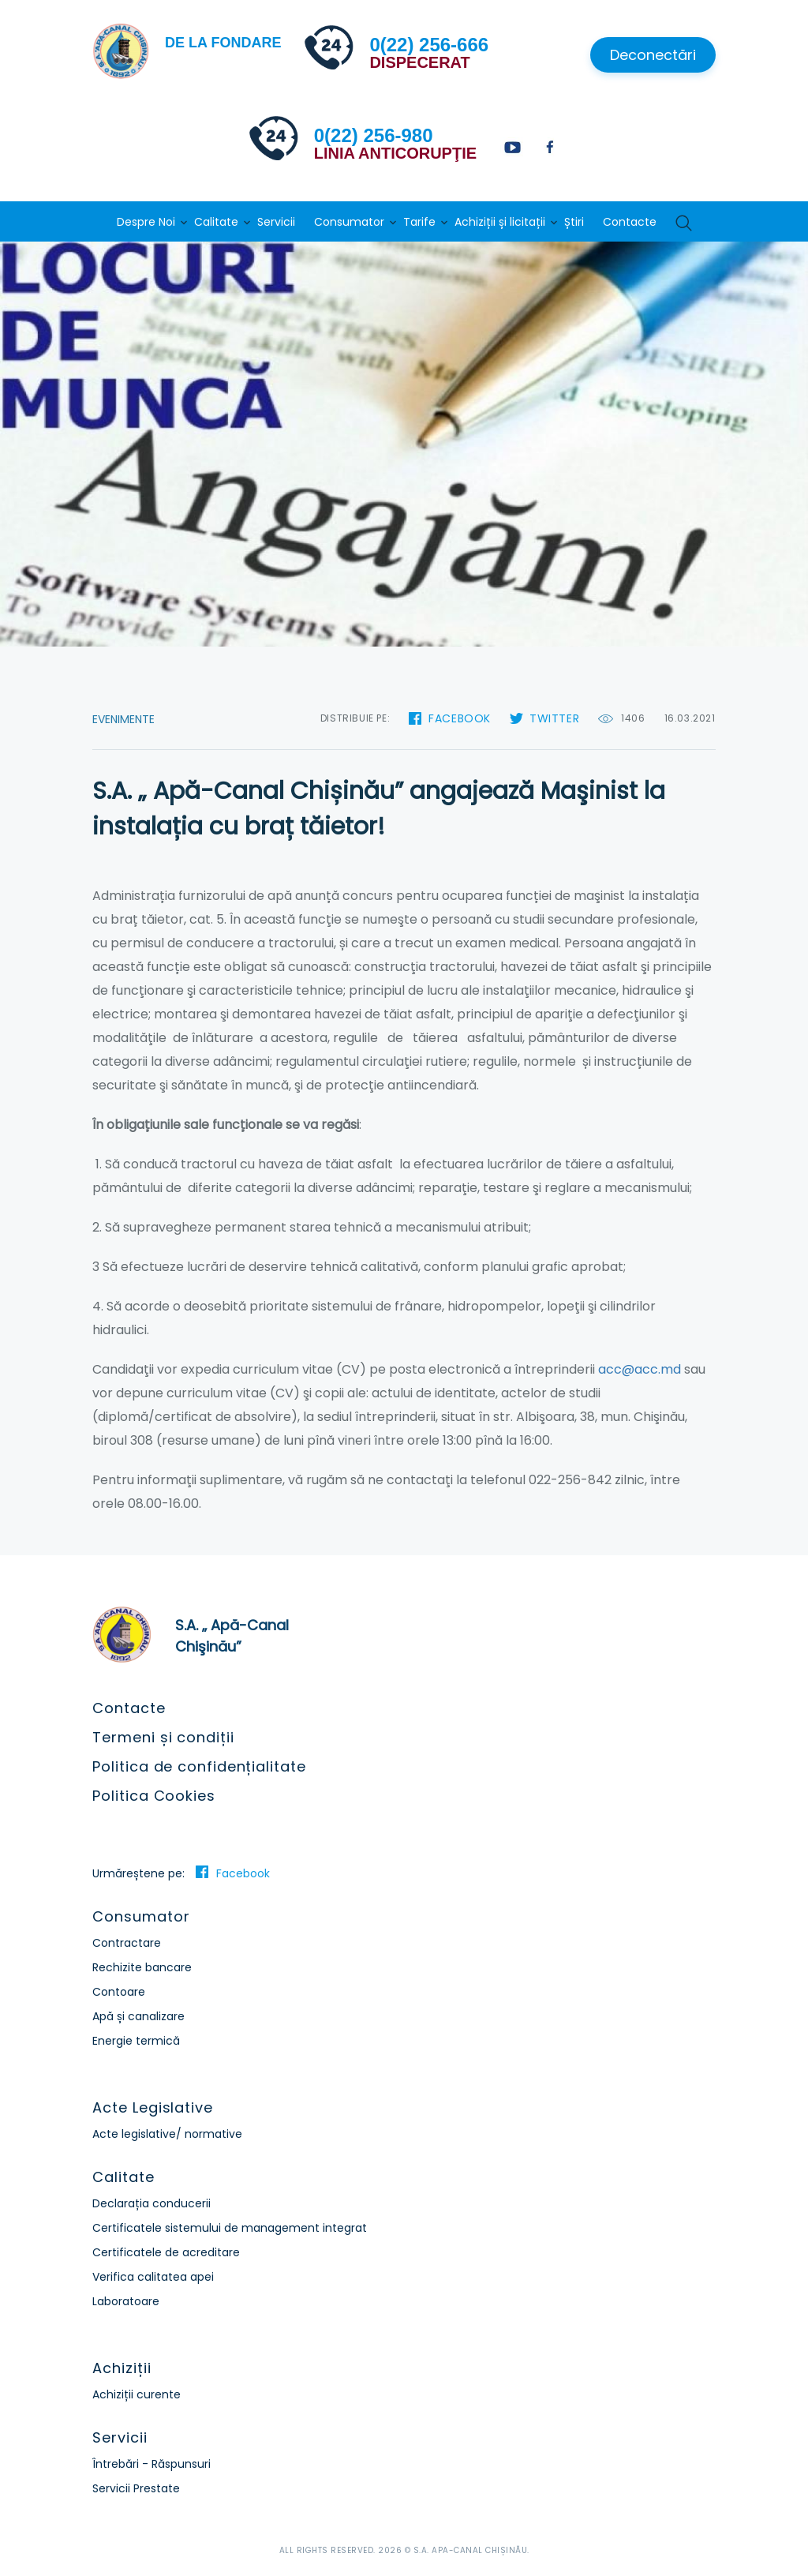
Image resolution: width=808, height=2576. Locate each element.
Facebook (459, 718)
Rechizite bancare (142, 1967)
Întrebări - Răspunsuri (151, 2464)
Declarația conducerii (151, 2203)
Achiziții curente (136, 2394)
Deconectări (653, 55)
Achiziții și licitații (499, 222)
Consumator (349, 222)
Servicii (276, 222)
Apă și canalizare (138, 2016)
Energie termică (136, 2041)
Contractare (126, 1943)
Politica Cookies (153, 1795)
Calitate (216, 222)
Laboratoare (125, 2301)
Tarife (419, 222)
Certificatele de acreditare (166, 2252)
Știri (574, 222)
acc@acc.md (639, 1369)
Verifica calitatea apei (153, 2277)
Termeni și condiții (163, 1737)
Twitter (554, 718)
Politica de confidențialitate (198, 1766)
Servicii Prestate (136, 2488)
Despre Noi (146, 222)
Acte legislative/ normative (167, 2134)
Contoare (118, 1992)
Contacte (629, 222)
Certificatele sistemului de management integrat (229, 2228)
